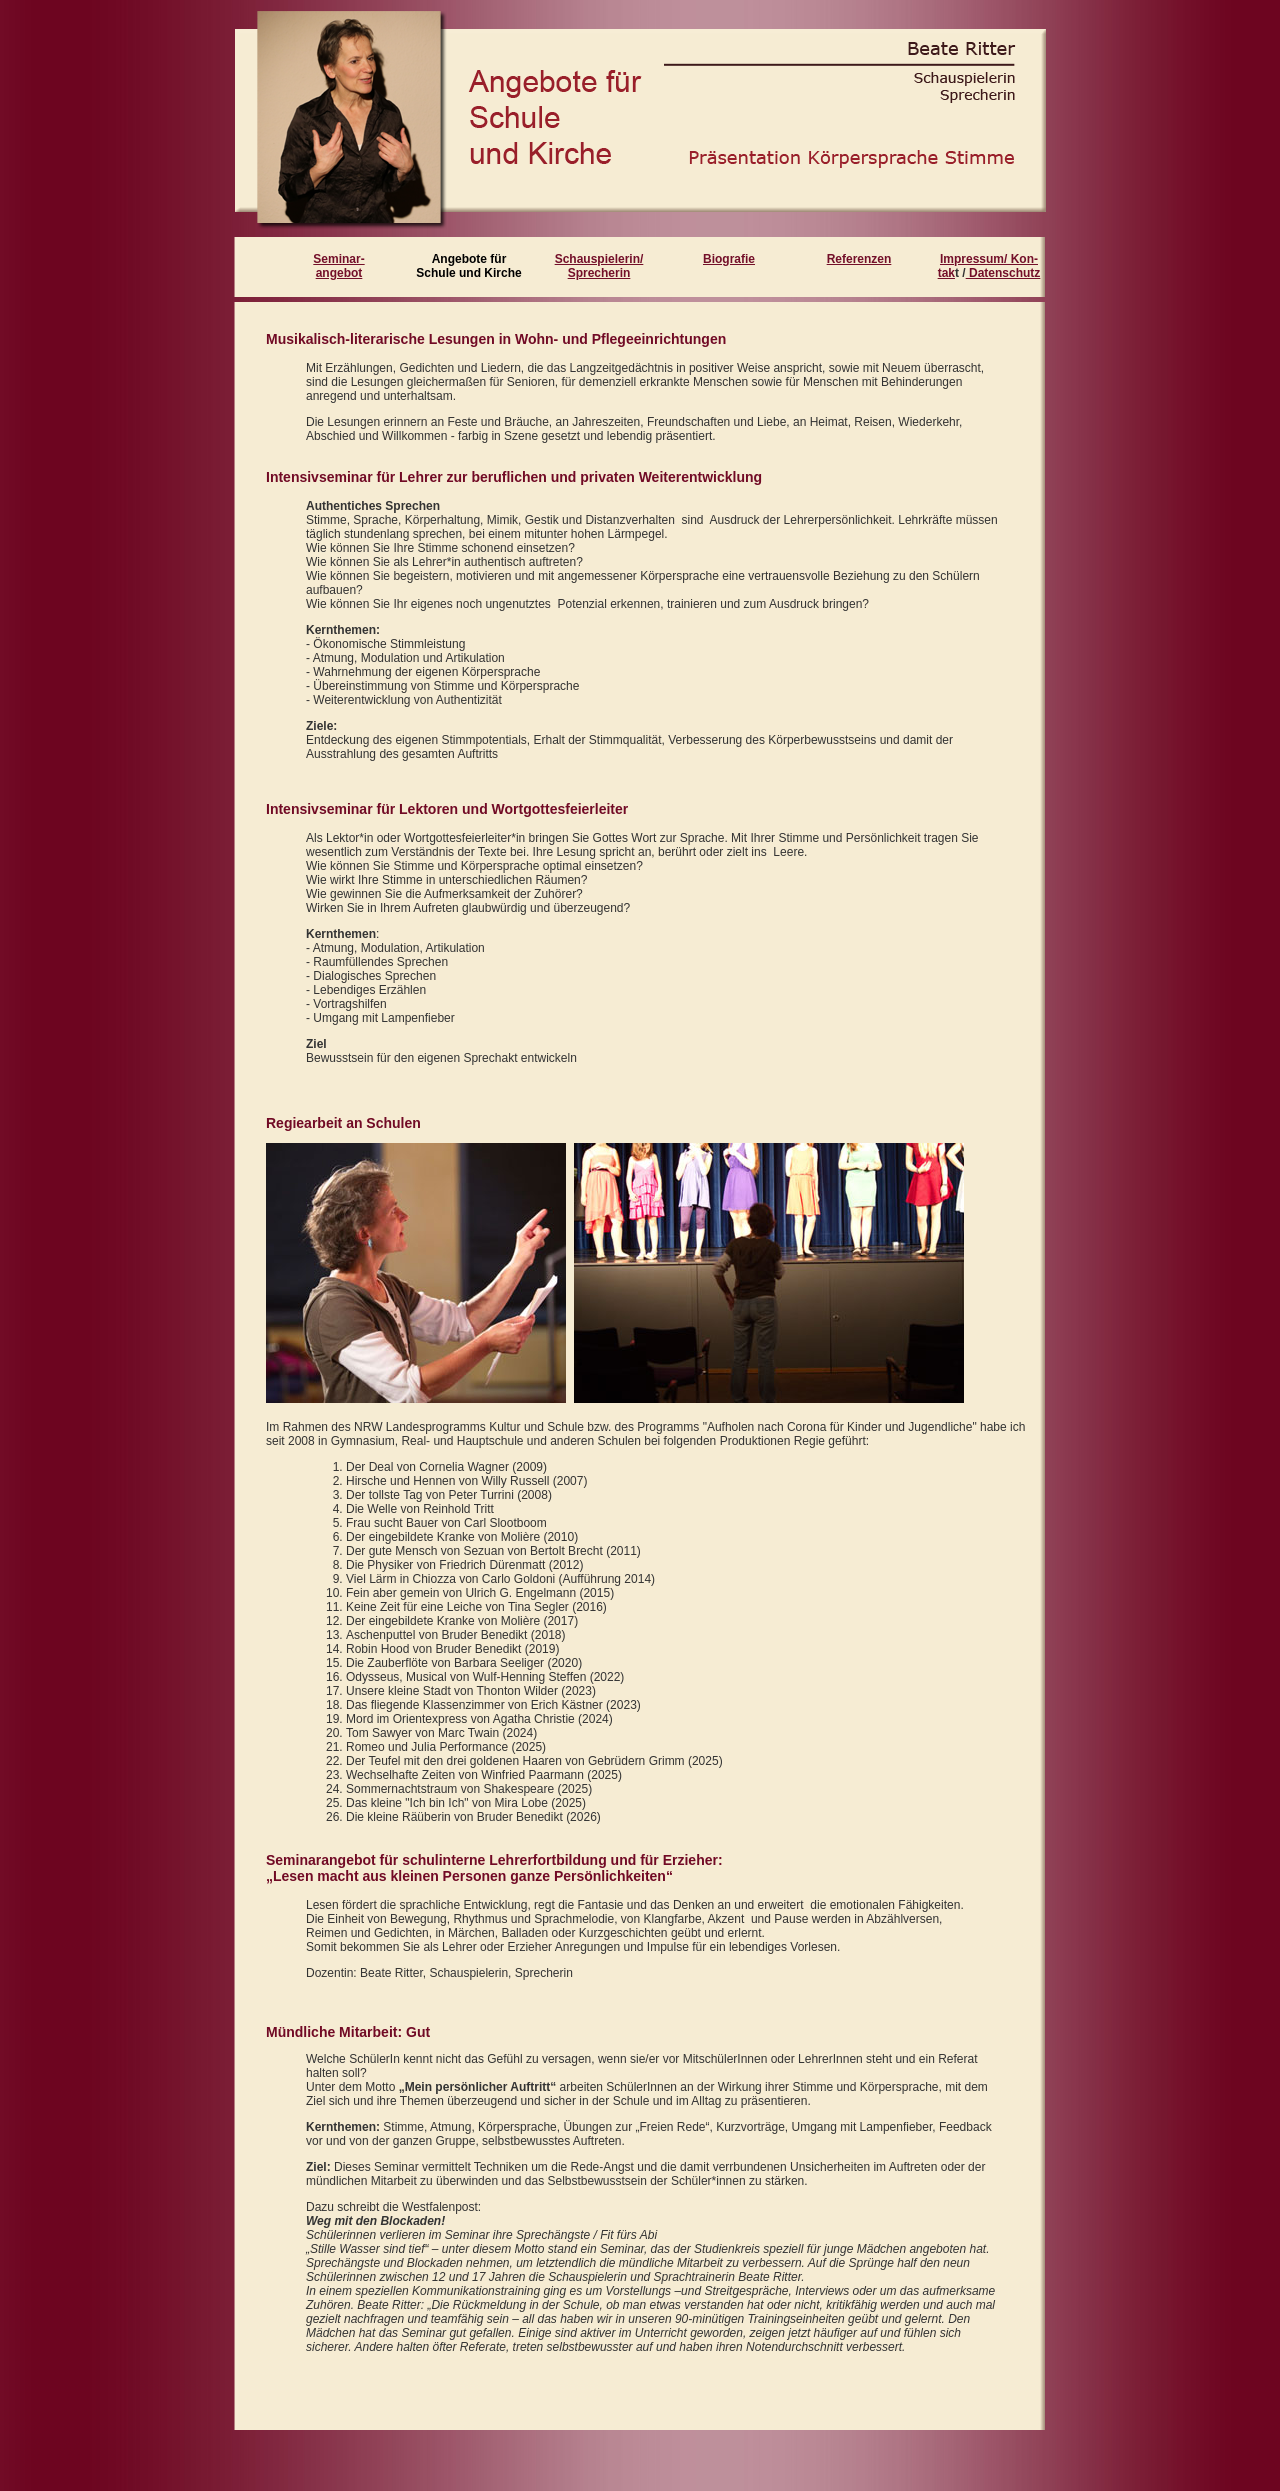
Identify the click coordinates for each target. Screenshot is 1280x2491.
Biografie (729, 259)
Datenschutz (1003, 273)
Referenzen (859, 259)
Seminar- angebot (338, 266)
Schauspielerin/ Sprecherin (599, 266)
